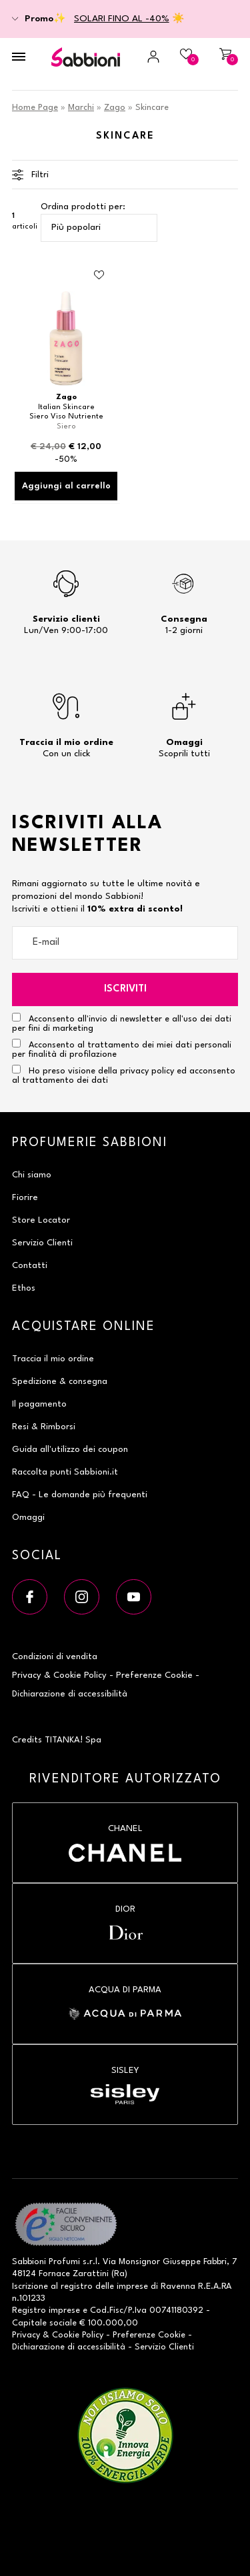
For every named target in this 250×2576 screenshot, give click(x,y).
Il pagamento (39, 1404)
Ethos (23, 1288)
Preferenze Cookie (154, 1675)
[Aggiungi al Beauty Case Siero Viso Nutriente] (98, 275)
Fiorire (25, 1197)
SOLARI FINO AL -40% (121, 18)
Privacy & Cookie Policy (59, 1675)
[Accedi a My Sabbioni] (144, 57)
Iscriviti (125, 989)
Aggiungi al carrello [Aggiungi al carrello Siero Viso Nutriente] (66, 486)
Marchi (81, 107)
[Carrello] (223, 56)
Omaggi (28, 1517)
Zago (114, 107)
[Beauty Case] (184, 56)
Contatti (29, 1265)
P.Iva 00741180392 (165, 2310)
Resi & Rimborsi (43, 1427)
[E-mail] (125, 943)
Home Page (35, 107)
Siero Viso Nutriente (66, 416)
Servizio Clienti (42, 1243)
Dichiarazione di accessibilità (69, 1694)
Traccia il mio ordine (53, 1359)
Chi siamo (31, 1175)
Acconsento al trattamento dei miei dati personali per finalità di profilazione (121, 1049)
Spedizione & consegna (59, 1381)
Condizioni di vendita (54, 1656)
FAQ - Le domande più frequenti (79, 1495)
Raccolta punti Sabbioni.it (65, 1472)
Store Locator (41, 1220)
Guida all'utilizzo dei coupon (70, 1449)
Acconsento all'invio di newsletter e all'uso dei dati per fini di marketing (121, 1023)
